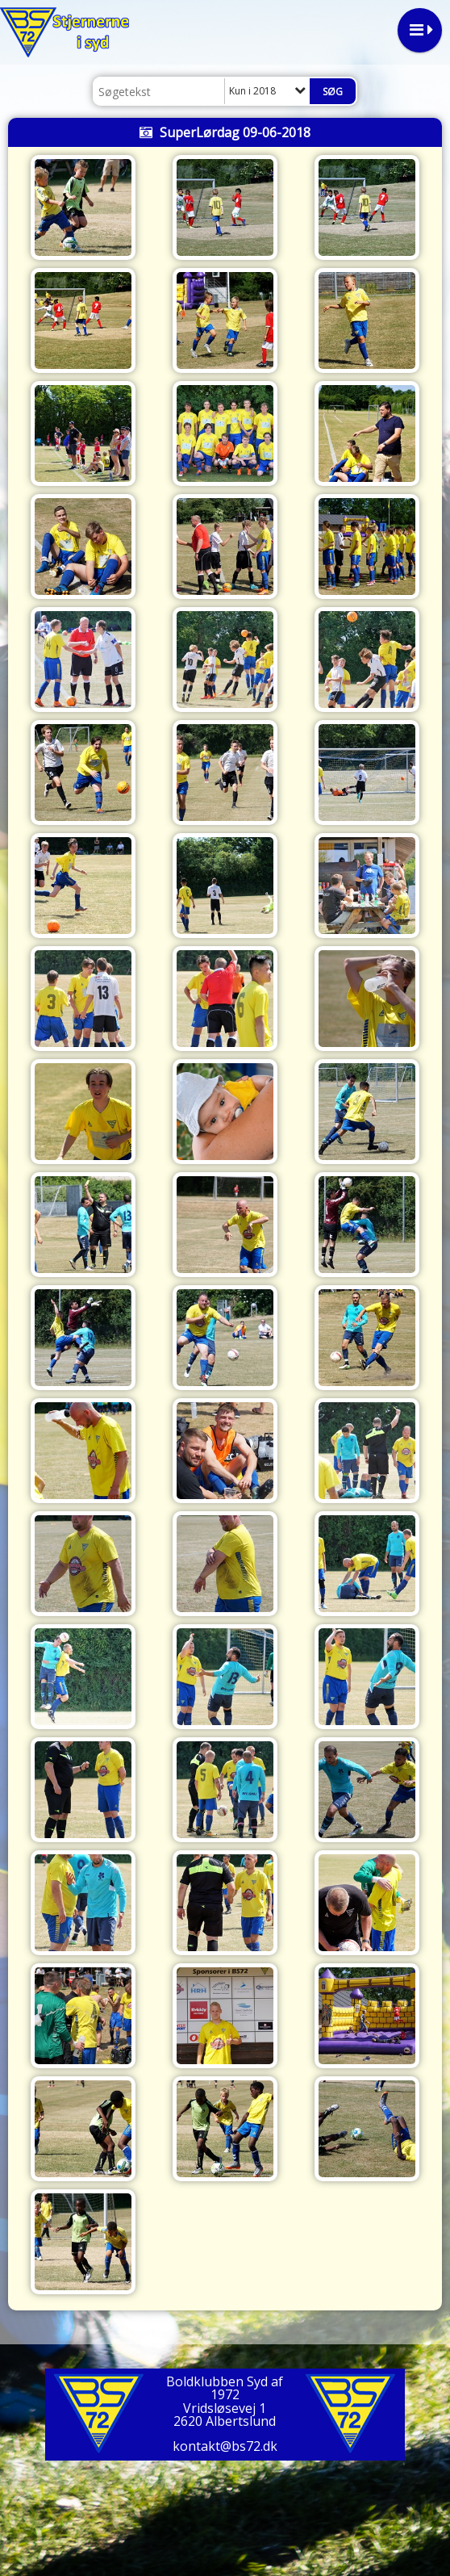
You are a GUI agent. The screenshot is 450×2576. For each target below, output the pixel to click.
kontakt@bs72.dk (225, 2446)
